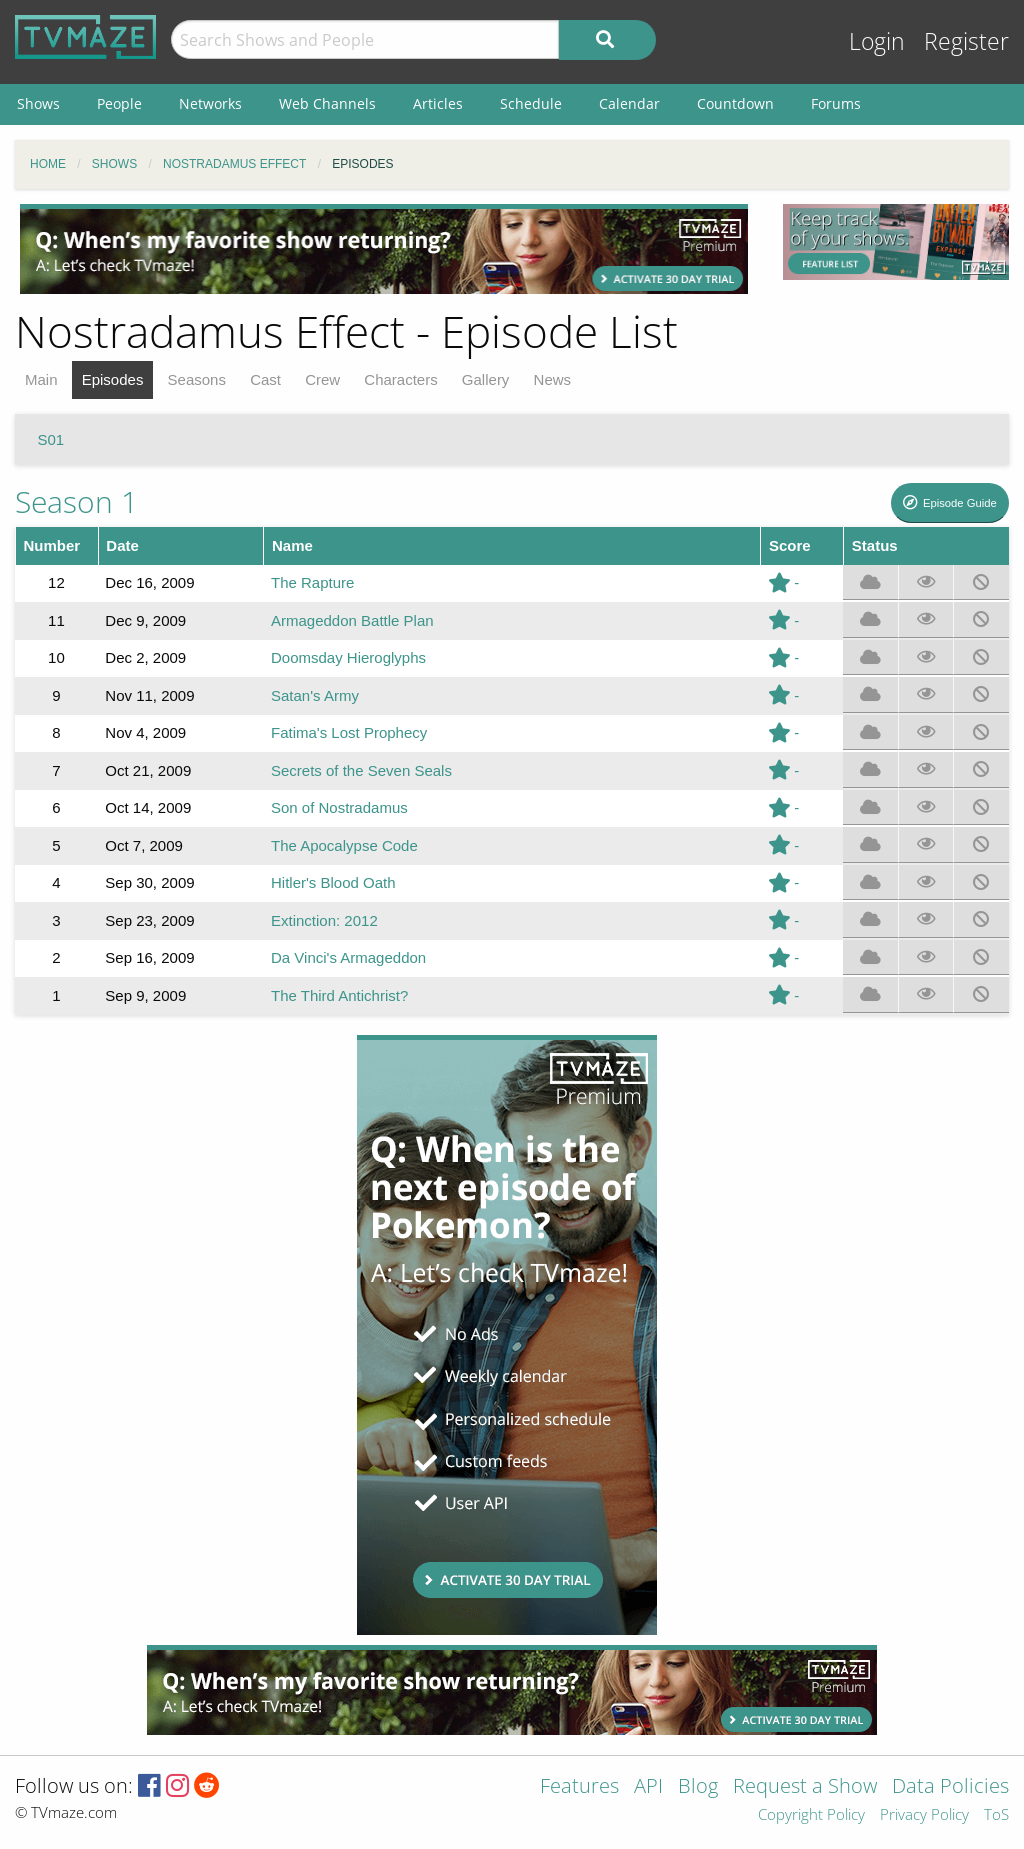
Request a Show (805, 1787)
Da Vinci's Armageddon (348, 957)
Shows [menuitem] (38, 103)
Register (966, 41)
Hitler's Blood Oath (333, 882)
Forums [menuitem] (836, 103)
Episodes (113, 379)
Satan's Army (315, 695)
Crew (322, 379)
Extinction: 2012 (324, 920)
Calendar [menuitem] (629, 103)
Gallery (486, 379)
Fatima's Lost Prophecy (349, 732)
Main (41, 379)
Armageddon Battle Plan (352, 620)
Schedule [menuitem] (531, 103)
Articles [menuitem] (438, 103)
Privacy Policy (924, 1815)
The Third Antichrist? (339, 995)
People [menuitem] (119, 103)
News (553, 379)
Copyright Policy (811, 1815)
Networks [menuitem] (210, 103)
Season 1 (76, 501)
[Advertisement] (384, 249)
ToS (996, 1815)
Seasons (197, 379)
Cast (265, 379)
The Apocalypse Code (344, 845)
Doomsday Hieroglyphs (348, 657)
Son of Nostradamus (339, 807)
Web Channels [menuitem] (327, 103)
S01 (51, 439)
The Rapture (312, 582)
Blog (698, 1787)
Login (877, 41)
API (648, 1787)
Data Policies (950, 1787)
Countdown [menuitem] (735, 103)
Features (579, 1787)
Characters (400, 379)
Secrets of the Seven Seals (361, 770)
